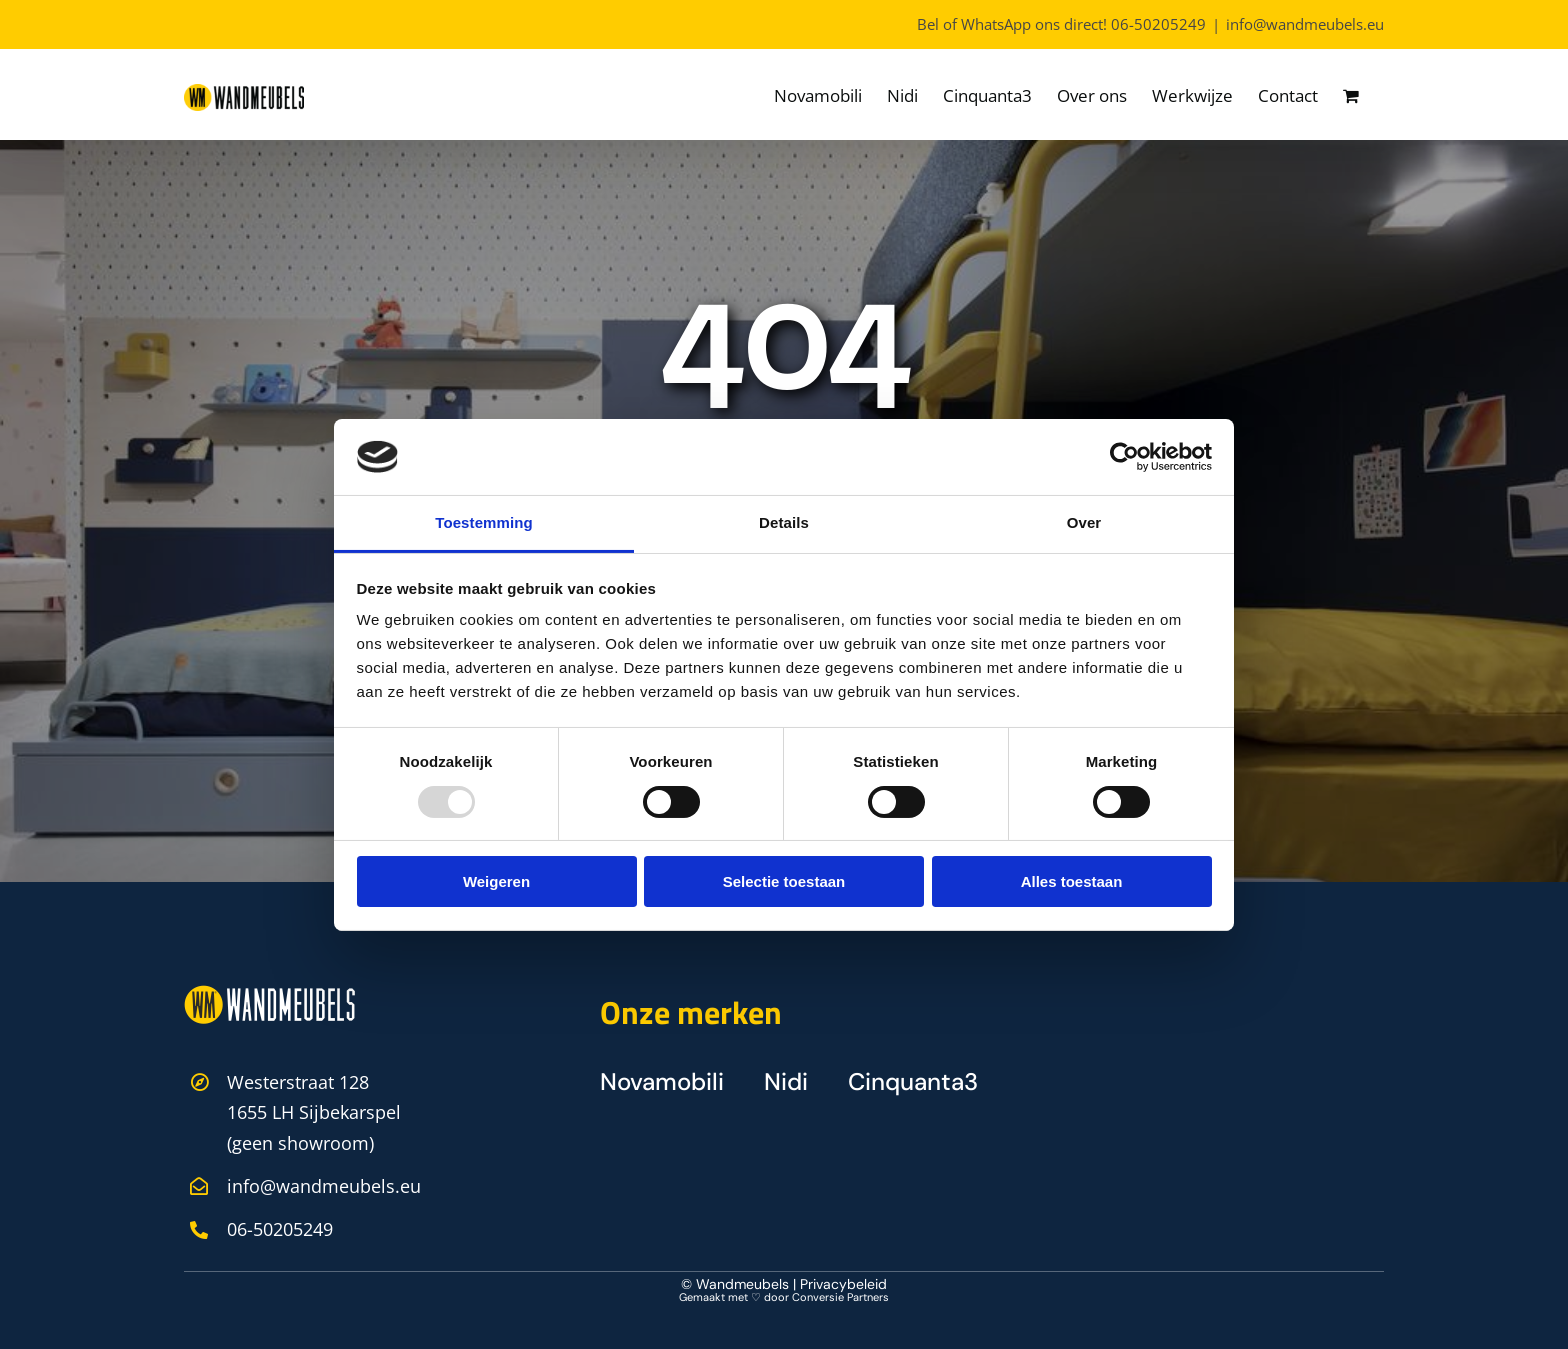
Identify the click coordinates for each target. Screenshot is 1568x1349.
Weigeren (496, 881)
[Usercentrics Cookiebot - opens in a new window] (1124, 457)
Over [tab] (1084, 522)
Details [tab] (784, 522)
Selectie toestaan (784, 881)
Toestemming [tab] (484, 522)
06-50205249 (1158, 24)
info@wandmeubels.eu (1305, 24)
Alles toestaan (1072, 881)
